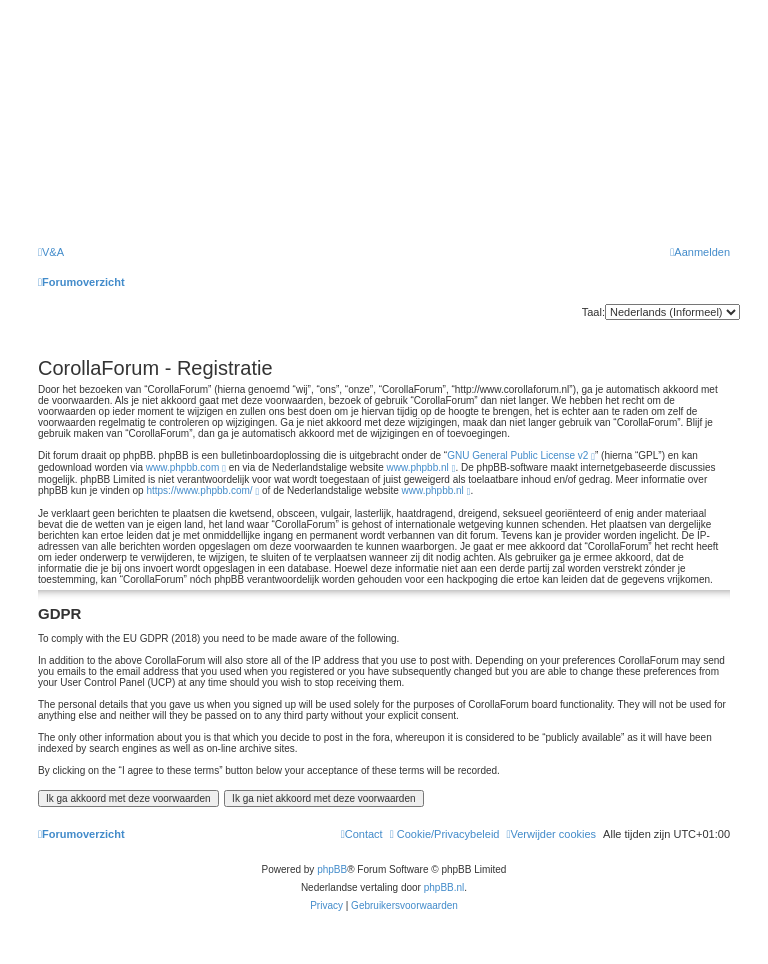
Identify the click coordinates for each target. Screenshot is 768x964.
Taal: (593, 312)
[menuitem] (51, 252)
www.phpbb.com (182, 467)
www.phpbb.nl (418, 467)
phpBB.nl (444, 887)
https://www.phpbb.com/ (199, 490)
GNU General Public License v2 (517, 455)
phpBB (332, 869)
